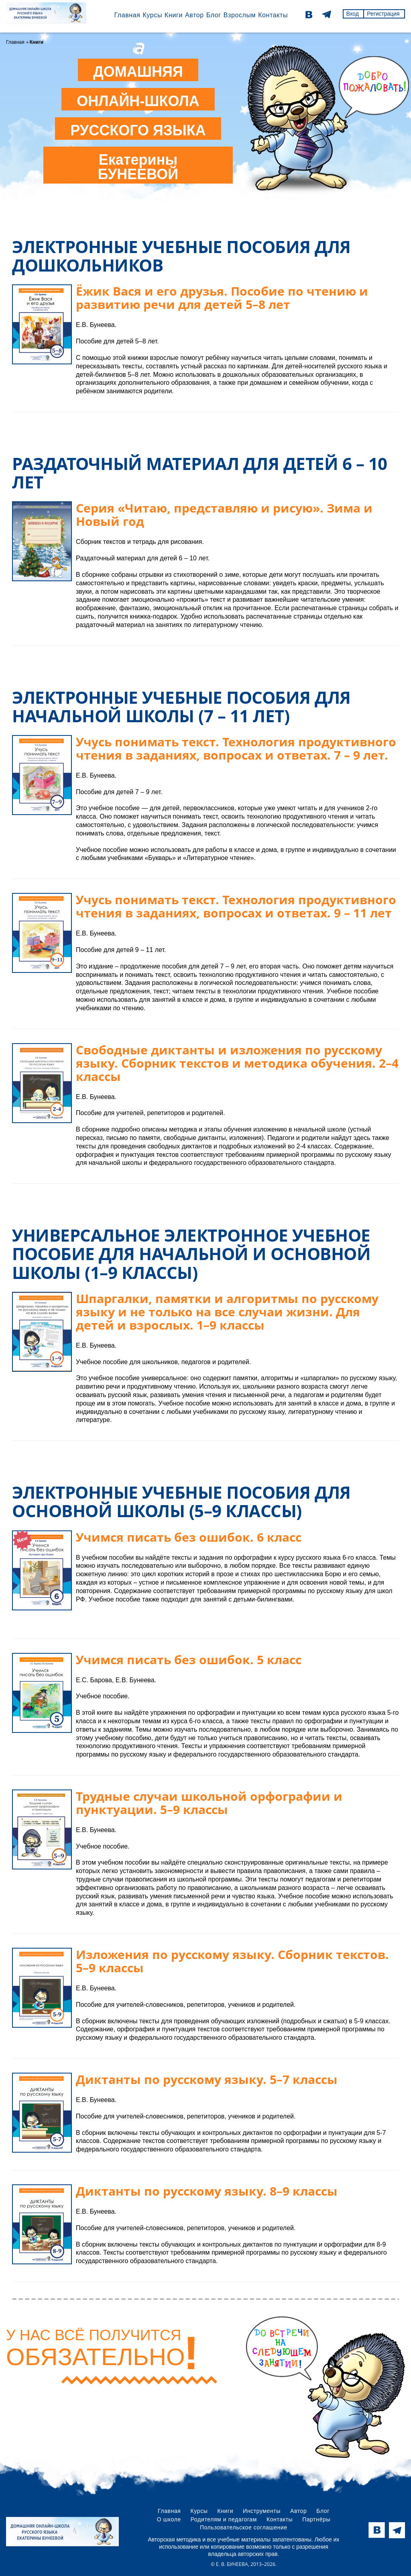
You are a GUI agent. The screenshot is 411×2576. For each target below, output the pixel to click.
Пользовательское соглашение (243, 2527)
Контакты (272, 15)
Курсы (151, 15)
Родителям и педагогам (224, 2519)
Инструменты (262, 2511)
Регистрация (382, 14)
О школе (169, 2519)
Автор (193, 15)
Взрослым (239, 15)
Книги (173, 15)
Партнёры (316, 2519)
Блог (213, 15)
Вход (351, 14)
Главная (126, 15)
